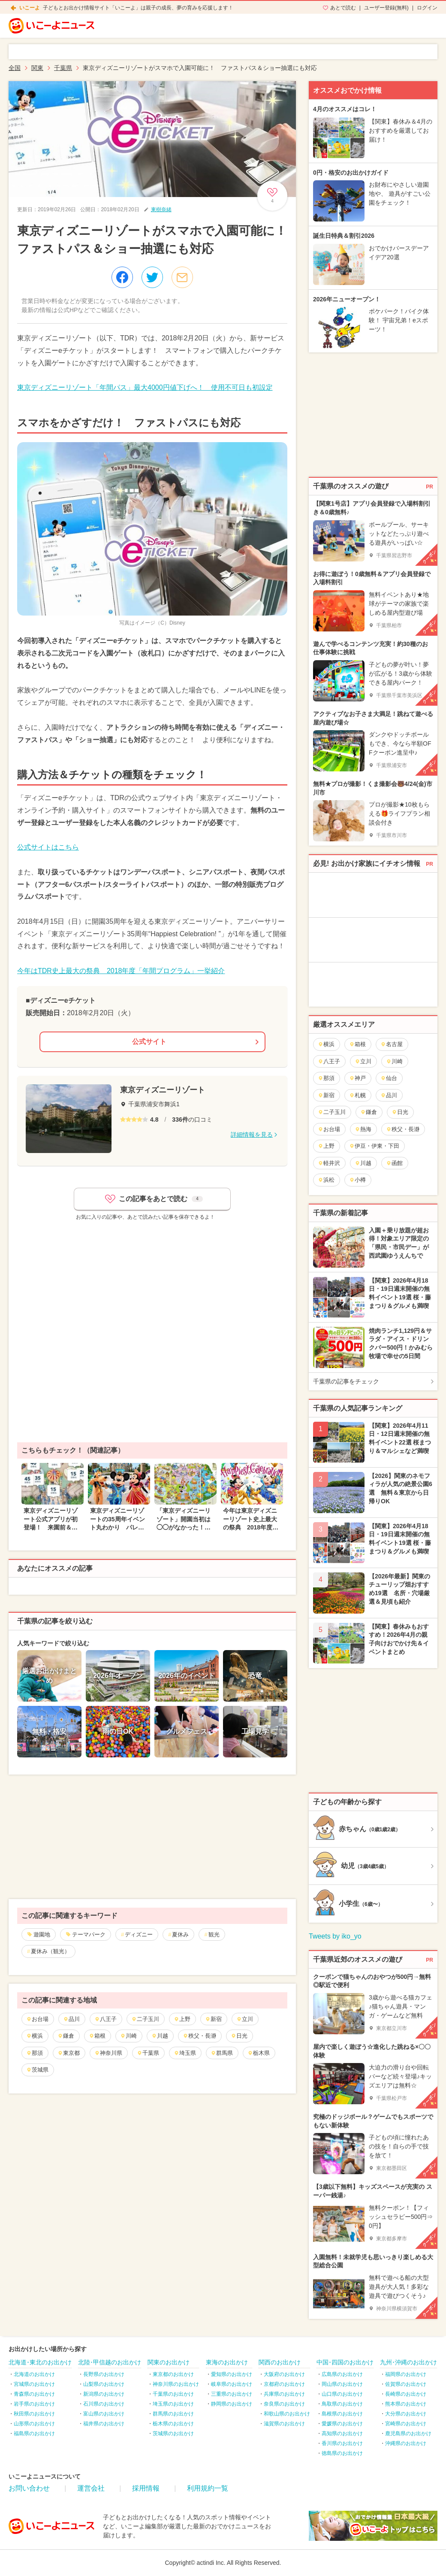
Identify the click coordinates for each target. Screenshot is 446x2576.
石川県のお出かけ (103, 2404)
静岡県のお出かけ (231, 2404)
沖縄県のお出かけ (405, 2443)
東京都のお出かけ (173, 2374)
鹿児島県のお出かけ (408, 2433)
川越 (159, 2036)
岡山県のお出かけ (342, 2384)
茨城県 (37, 2069)
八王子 (105, 2019)
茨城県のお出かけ (173, 2433)
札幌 (357, 1095)
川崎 (128, 2036)
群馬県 (222, 2053)
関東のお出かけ (169, 2362)
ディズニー (139, 1934)
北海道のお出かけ (34, 2374)
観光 (214, 1934)
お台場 (37, 2019)
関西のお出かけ (280, 2362)
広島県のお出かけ (342, 2374)
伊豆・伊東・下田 (374, 1146)
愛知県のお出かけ (231, 2374)
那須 (34, 2053)
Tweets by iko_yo (335, 1936)
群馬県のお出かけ (173, 2414)
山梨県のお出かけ (103, 2384)
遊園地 (41, 1934)
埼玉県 (185, 2053)
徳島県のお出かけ (342, 2453)
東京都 (68, 2053)
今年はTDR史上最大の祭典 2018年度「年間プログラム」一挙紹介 (121, 970)
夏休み (180, 1934)
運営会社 (91, 2488)
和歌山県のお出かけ (287, 2414)
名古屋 (391, 1044)
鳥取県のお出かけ (342, 2404)
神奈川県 (108, 2053)
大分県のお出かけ (405, 2414)
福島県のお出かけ (34, 2433)
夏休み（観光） (50, 1951)
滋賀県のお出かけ (284, 2424)
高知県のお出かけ (342, 2433)
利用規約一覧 (207, 2488)
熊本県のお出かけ (405, 2404)
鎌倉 (65, 2036)
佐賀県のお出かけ (405, 2384)
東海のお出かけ (227, 2362)
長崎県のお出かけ (405, 2394)
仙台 (388, 1078)
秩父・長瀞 (199, 2036)
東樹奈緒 (161, 209)
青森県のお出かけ (34, 2394)
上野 (182, 2019)
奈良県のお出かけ (284, 2404)
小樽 (357, 1180)
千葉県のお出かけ (173, 2394)
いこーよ (29, 8)
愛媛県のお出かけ (342, 2424)
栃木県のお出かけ (173, 2424)
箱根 (97, 2036)
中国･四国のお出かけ (345, 2362)
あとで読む (343, 8)
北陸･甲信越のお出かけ (109, 2362)
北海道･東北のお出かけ (40, 2362)
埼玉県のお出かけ (173, 2404)
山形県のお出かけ (34, 2424)
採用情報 (146, 2488)
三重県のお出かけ (231, 2394)
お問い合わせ (29, 2488)
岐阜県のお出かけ (231, 2384)
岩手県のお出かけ (34, 2404)
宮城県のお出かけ (34, 2384)
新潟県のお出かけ (103, 2394)
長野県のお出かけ (103, 2374)
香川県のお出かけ (342, 2443)
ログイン (427, 8)
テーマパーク (88, 1934)
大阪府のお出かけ (284, 2374)
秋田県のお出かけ (34, 2414)
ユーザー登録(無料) (386, 8)
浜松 (326, 1180)
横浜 (34, 2036)
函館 (394, 1163)
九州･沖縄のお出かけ (408, 2362)
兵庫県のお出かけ (284, 2394)
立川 (244, 2019)
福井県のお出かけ (103, 2424)
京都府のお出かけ (284, 2384)
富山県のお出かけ (103, 2414)
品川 (71, 2019)
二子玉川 (145, 2019)
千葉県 (148, 2053)
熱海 (363, 1129)
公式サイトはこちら (48, 847)
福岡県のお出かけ (405, 2374)
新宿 (213, 2019)
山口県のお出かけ (342, 2394)
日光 (239, 2036)
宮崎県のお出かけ (405, 2424)
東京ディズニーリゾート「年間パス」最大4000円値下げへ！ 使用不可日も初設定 (145, 387)
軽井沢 (329, 1163)
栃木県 (258, 2053)
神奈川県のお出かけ (176, 2384)
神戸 (357, 1078)
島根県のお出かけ (342, 2414)
